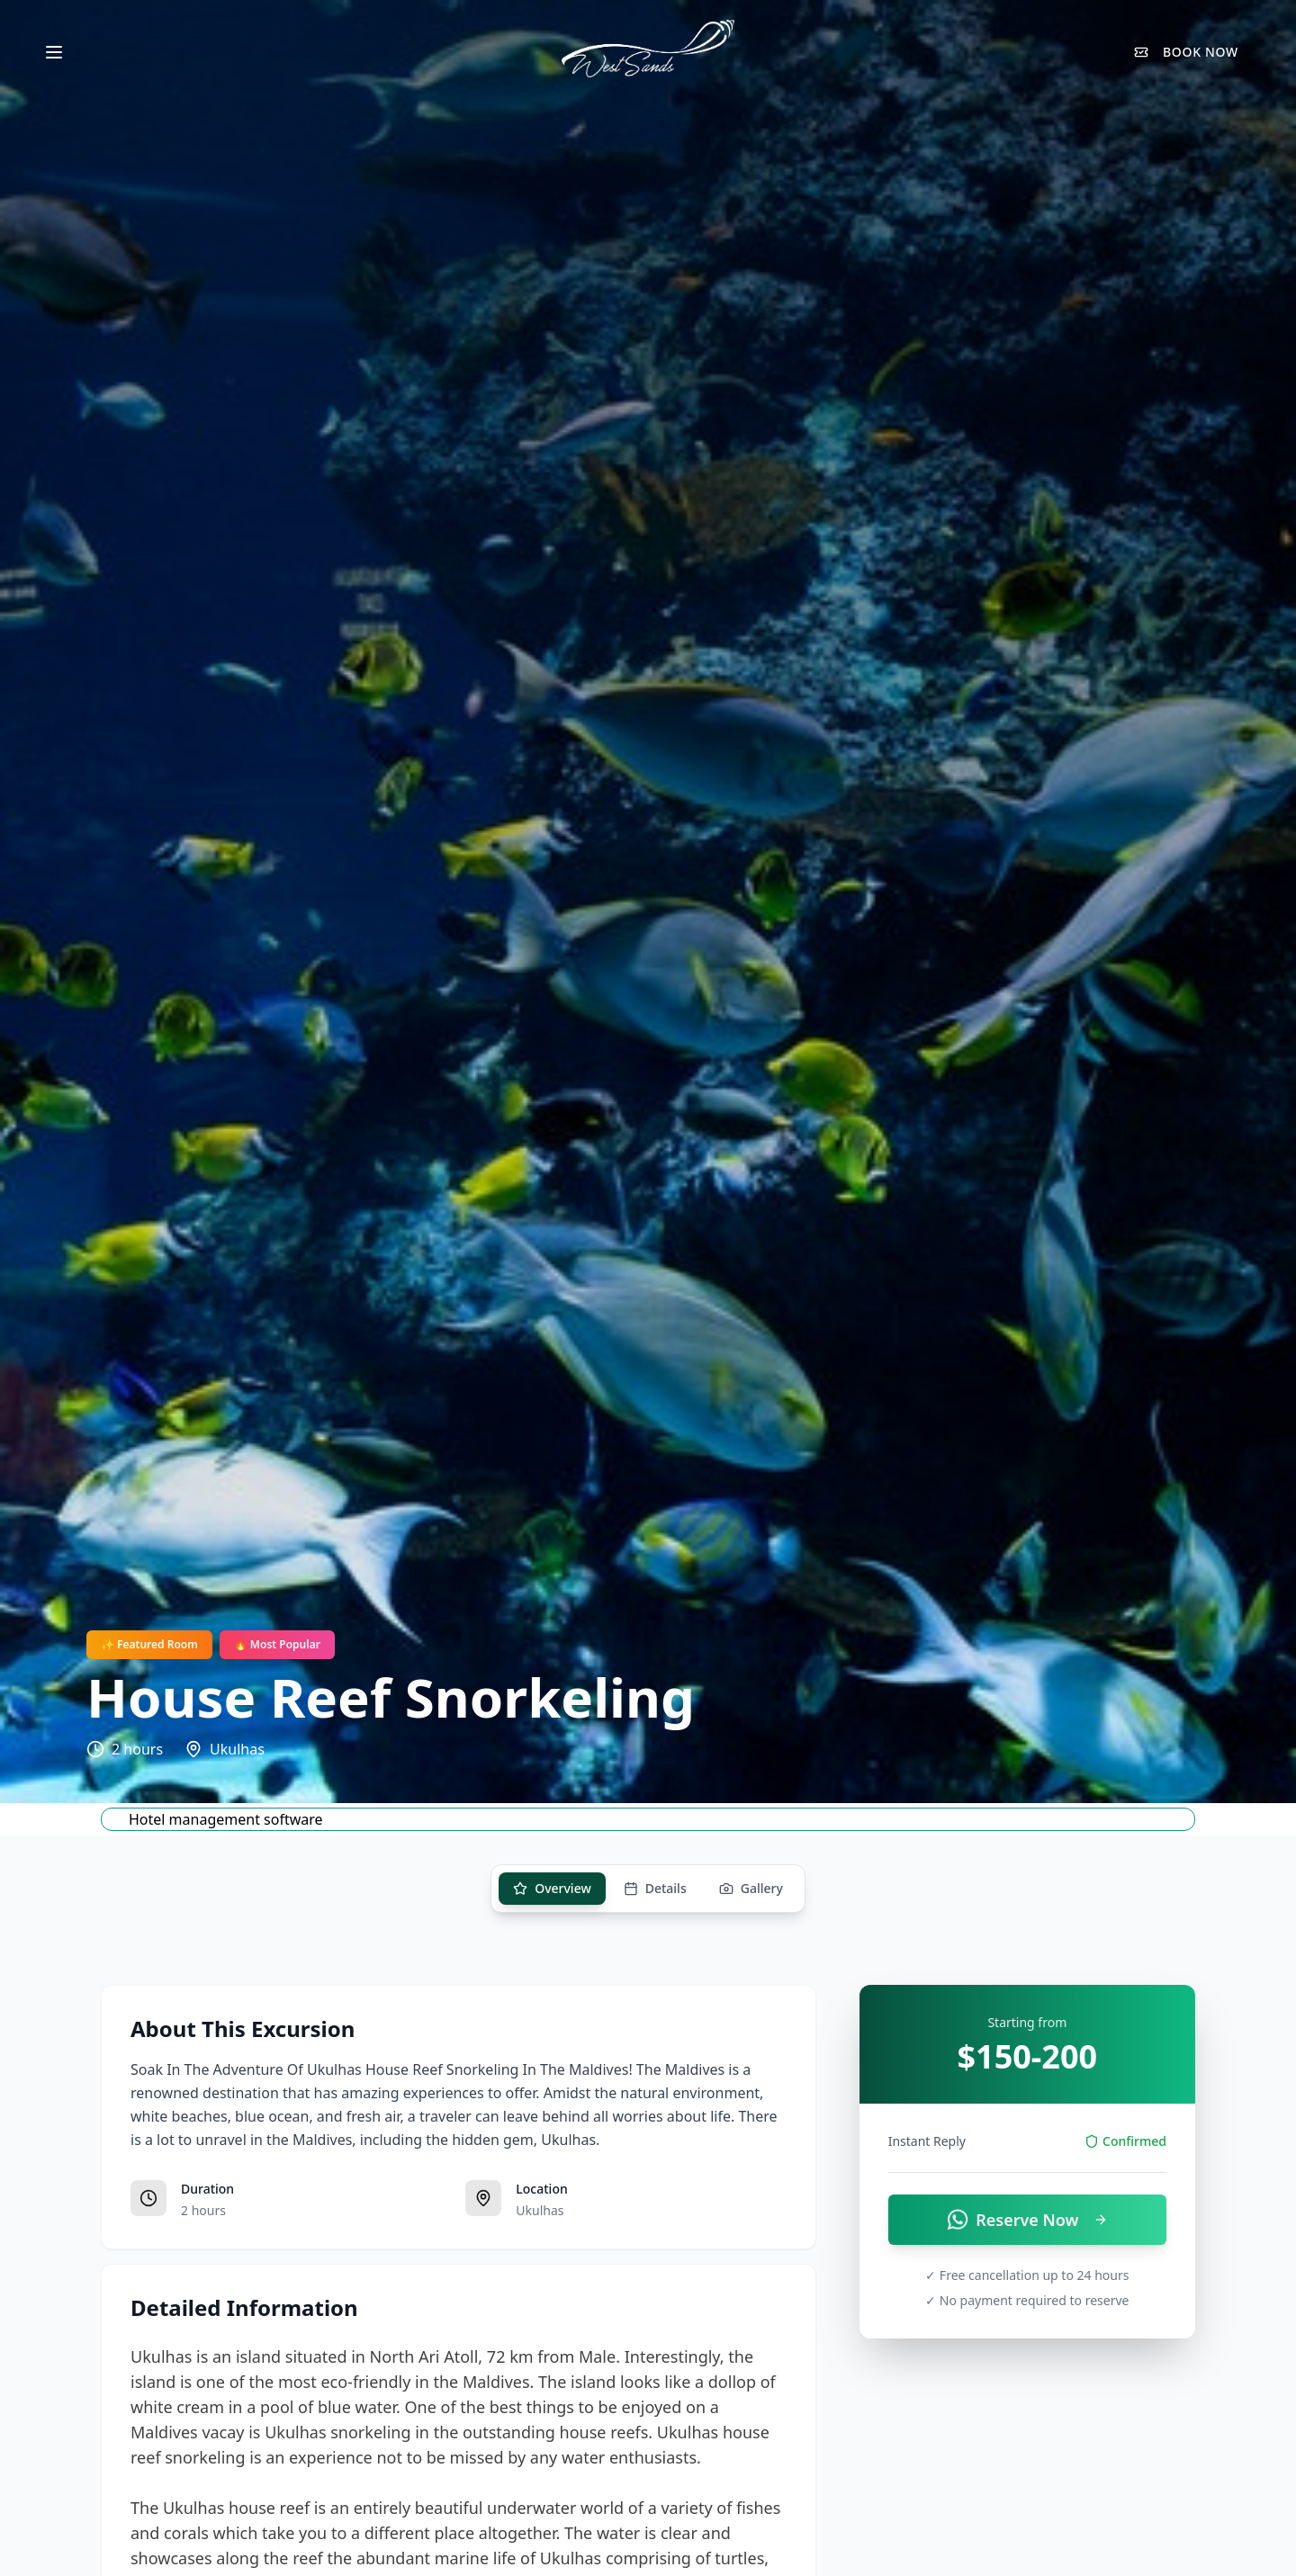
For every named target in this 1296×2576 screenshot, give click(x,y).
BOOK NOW (1186, 51)
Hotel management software (226, 1819)
